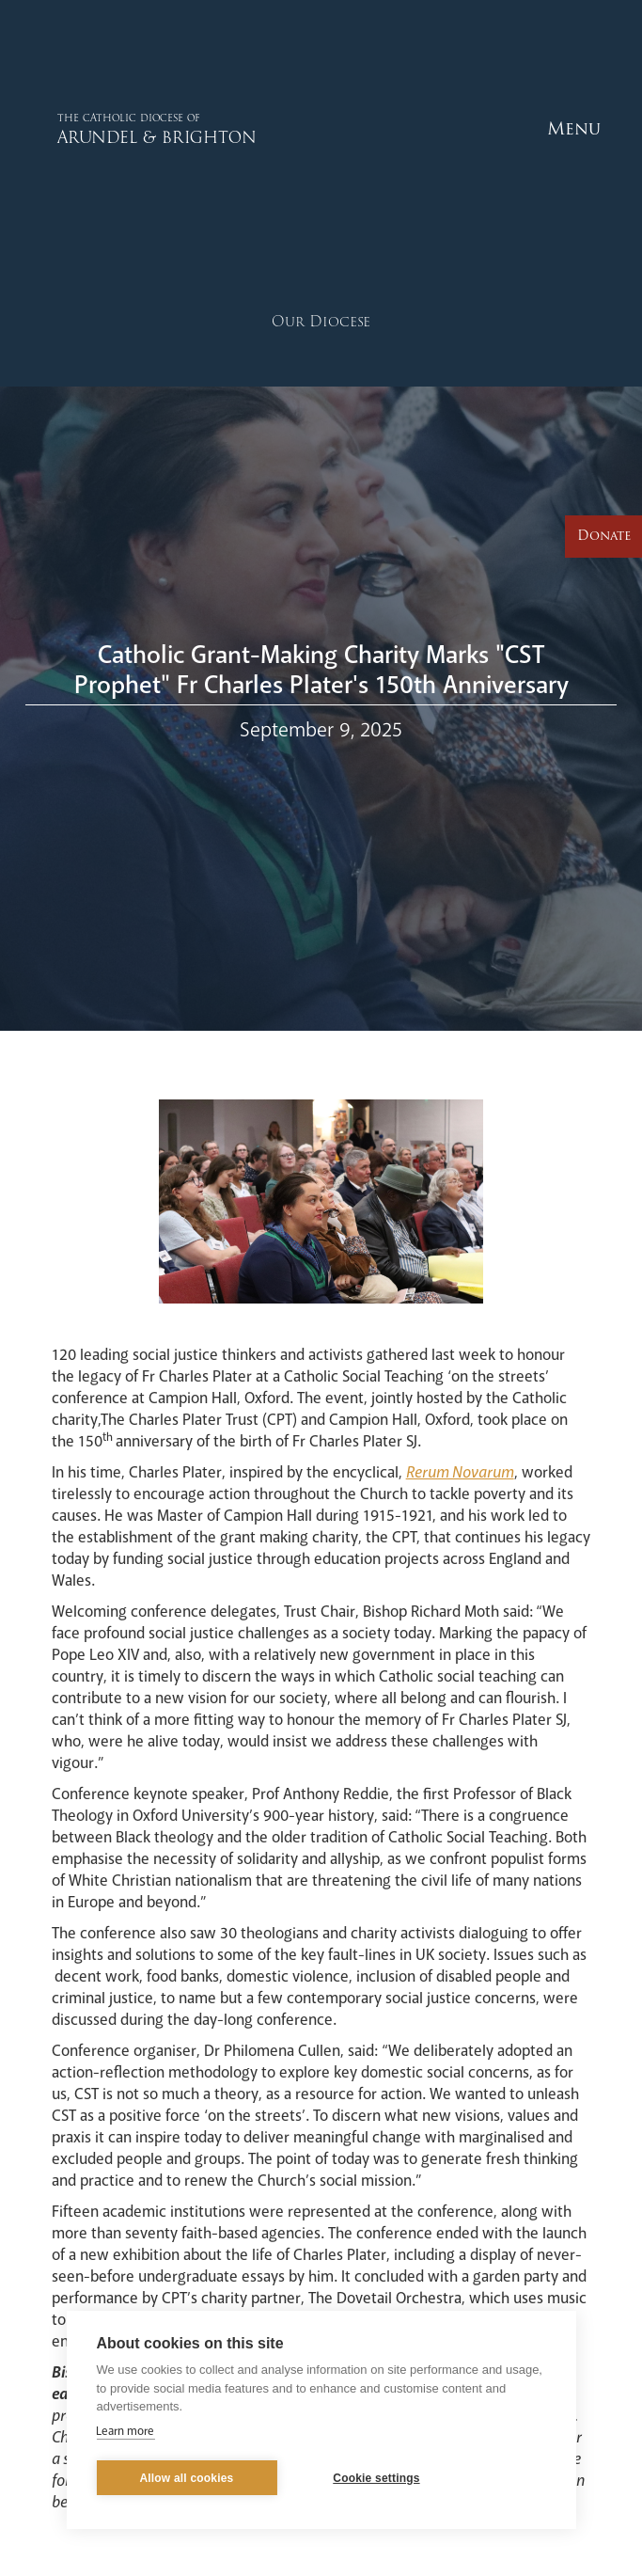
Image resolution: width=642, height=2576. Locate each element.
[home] (127, 128)
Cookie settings (376, 2478)
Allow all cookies (186, 2478)
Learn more (125, 2431)
